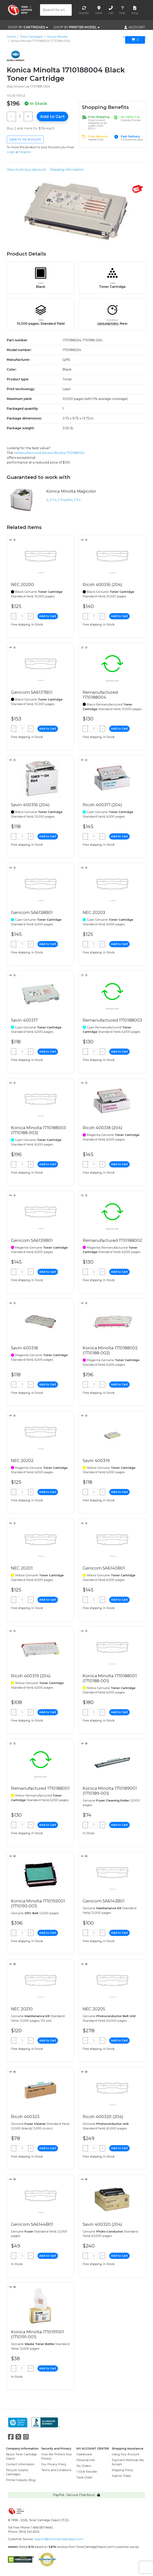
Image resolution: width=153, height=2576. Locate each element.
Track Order (84, 2477)
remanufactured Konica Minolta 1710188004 (49, 453)
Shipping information (66, 170)
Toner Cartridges (31, 36)
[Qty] (20, 116)
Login (11, 152)
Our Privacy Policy (54, 2464)
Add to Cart (52, 116)
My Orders (83, 2466)
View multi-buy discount (26, 170)
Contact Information (20, 2464)
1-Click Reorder (86, 2471)
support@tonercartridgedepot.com (58, 2539)
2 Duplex (65, 500)
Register (25, 152)
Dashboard (84, 2454)
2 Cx (53, 500)
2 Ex (77, 500)
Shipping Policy (122, 2470)
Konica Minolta (57, 36)
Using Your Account (125, 2454)
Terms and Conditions (56, 2470)
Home (11, 36)
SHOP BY (28, 27)
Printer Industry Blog (20, 2480)
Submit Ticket (121, 2476)
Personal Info (85, 2460)
